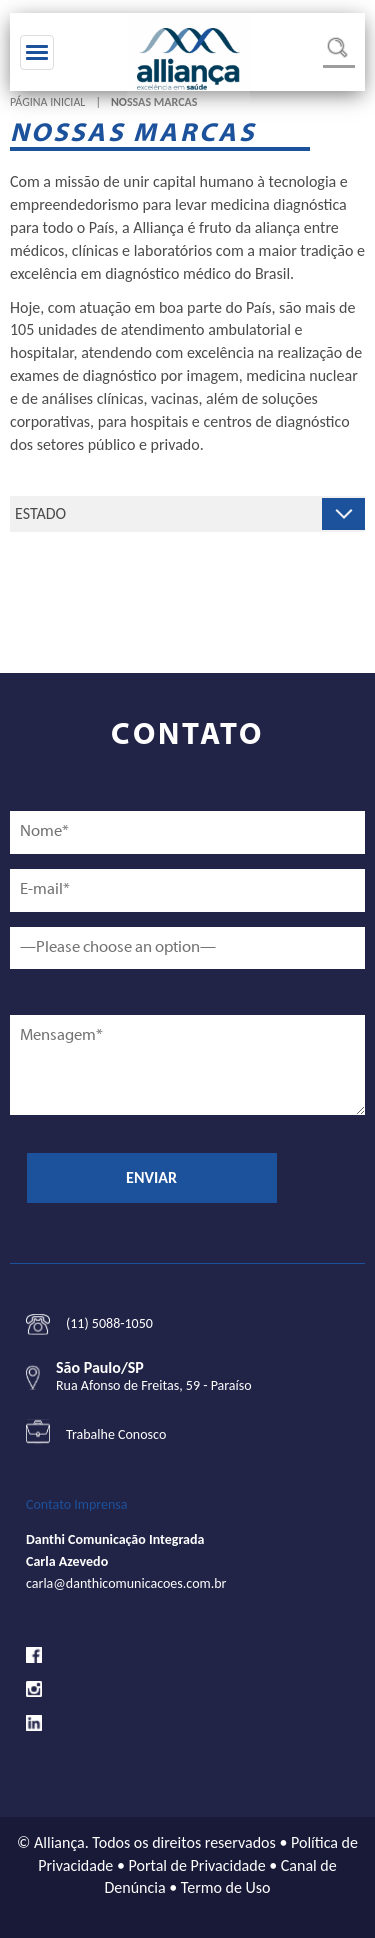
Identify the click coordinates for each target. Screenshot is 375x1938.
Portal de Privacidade (197, 1865)
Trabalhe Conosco (116, 1434)
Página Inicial (47, 102)
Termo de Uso (226, 1887)
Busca (339, 52)
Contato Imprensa (77, 1504)
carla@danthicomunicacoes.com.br (126, 1583)
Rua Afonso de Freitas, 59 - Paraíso (154, 1385)
